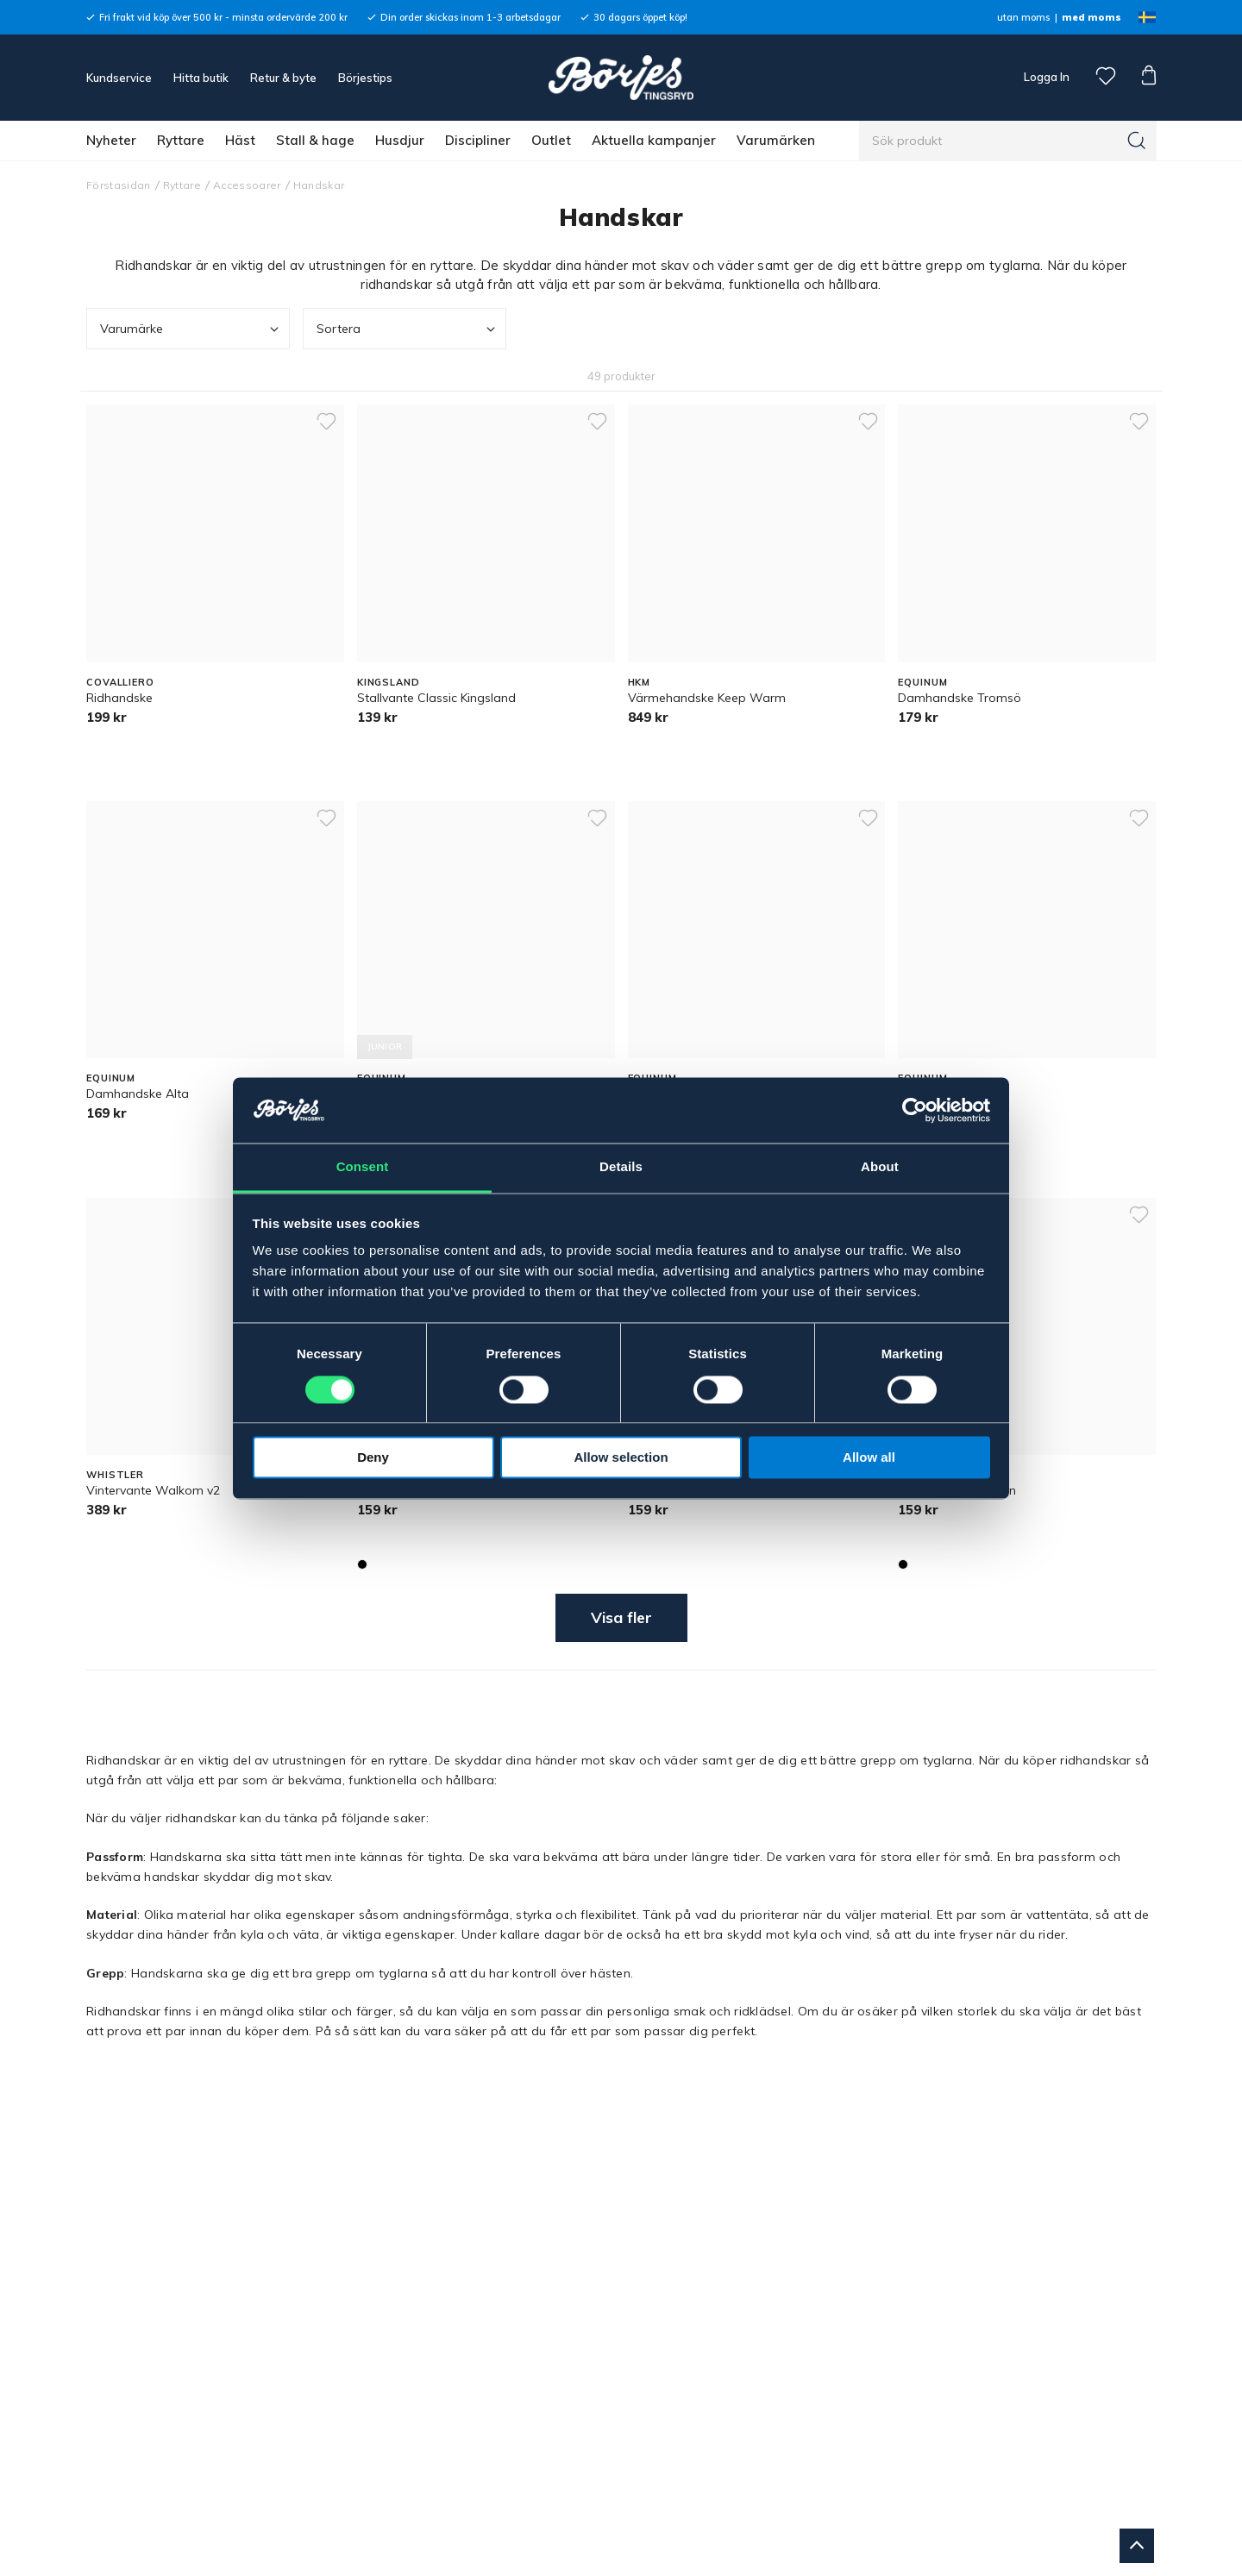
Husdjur (399, 140)
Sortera (408, 329)
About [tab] (880, 1167)
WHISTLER (115, 1475)
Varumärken (776, 140)
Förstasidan (118, 185)
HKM (639, 682)
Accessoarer (247, 185)
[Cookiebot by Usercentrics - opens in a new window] (914, 1110)
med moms (1091, 17)
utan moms (1023, 17)
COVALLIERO (120, 682)
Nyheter (111, 140)
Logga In (1045, 77)
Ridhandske (119, 697)
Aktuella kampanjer (654, 140)
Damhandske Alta (137, 1093)
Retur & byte (283, 78)
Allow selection (621, 1458)
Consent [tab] (362, 1167)
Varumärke (191, 329)
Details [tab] (621, 1167)
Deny (373, 1458)
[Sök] (1137, 140)
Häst (240, 140)
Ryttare (180, 140)
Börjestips (365, 78)
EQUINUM (922, 682)
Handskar (319, 185)
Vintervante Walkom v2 (153, 1490)
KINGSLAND (388, 682)
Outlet (551, 140)
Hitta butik (201, 78)
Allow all (869, 1458)
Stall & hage (315, 140)
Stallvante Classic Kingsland (436, 697)
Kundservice (119, 78)
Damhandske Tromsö (959, 697)
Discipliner (478, 140)
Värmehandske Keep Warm (707, 697)
